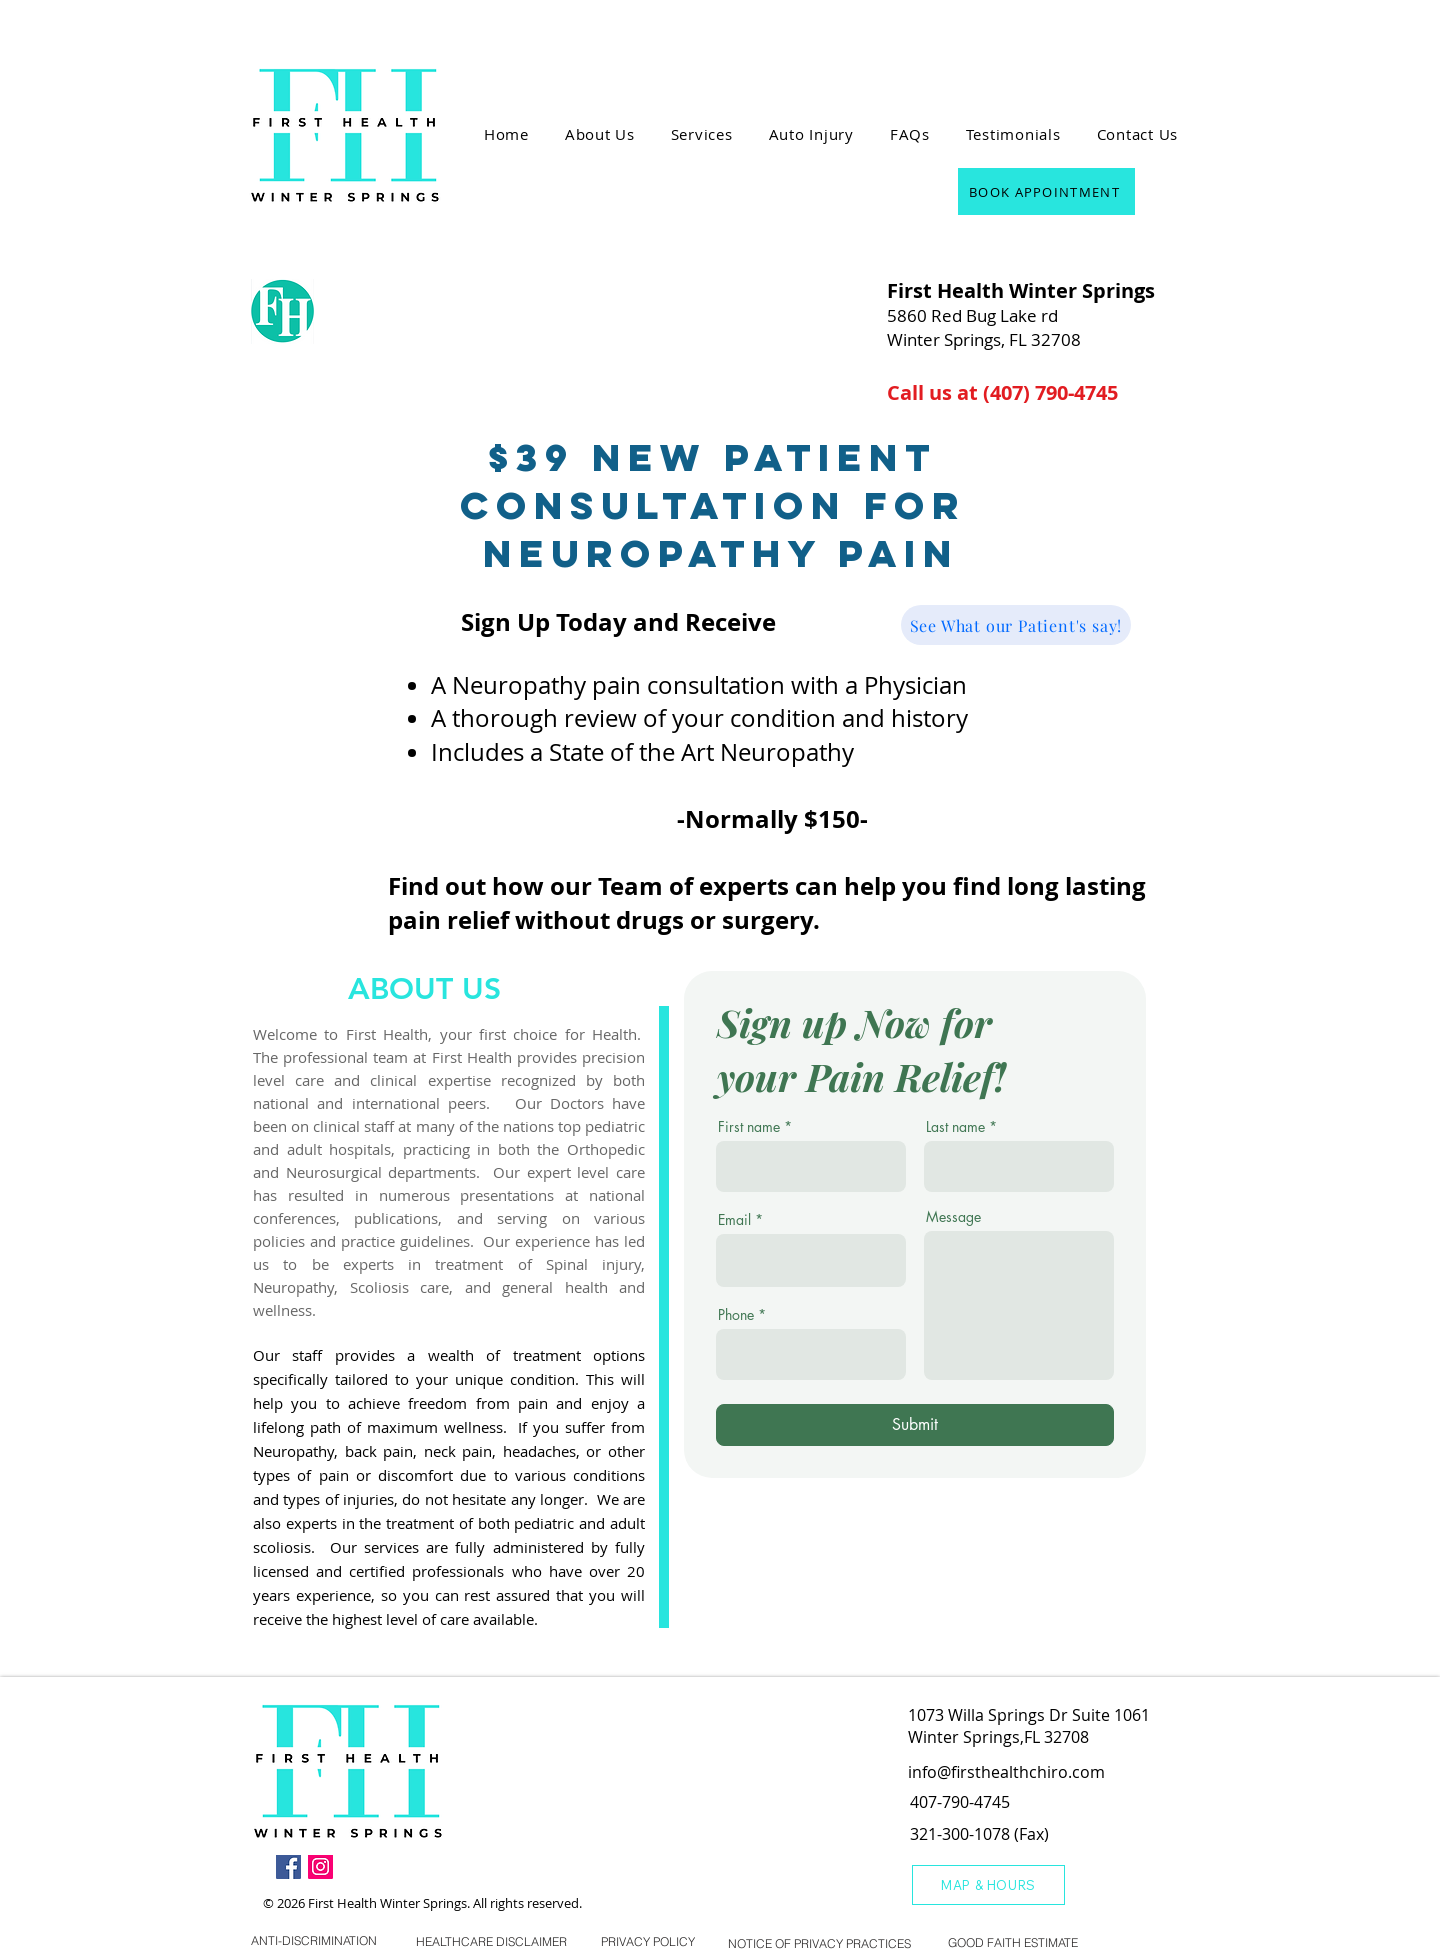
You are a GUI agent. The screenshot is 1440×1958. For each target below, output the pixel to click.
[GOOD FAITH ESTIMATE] (1012, 1943)
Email (734, 1220)
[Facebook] (288, 1866)
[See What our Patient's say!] (1016, 625)
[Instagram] (320, 1866)
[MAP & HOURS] (988, 1885)
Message (953, 1217)
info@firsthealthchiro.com (1006, 1772)
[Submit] (915, 1425)
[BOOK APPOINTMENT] (1046, 191)
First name (749, 1127)
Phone (736, 1315)
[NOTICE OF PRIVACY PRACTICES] (819, 1944)
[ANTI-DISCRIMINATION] (313, 1940)
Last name (955, 1127)
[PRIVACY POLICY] (647, 1941)
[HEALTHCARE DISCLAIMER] (491, 1941)
